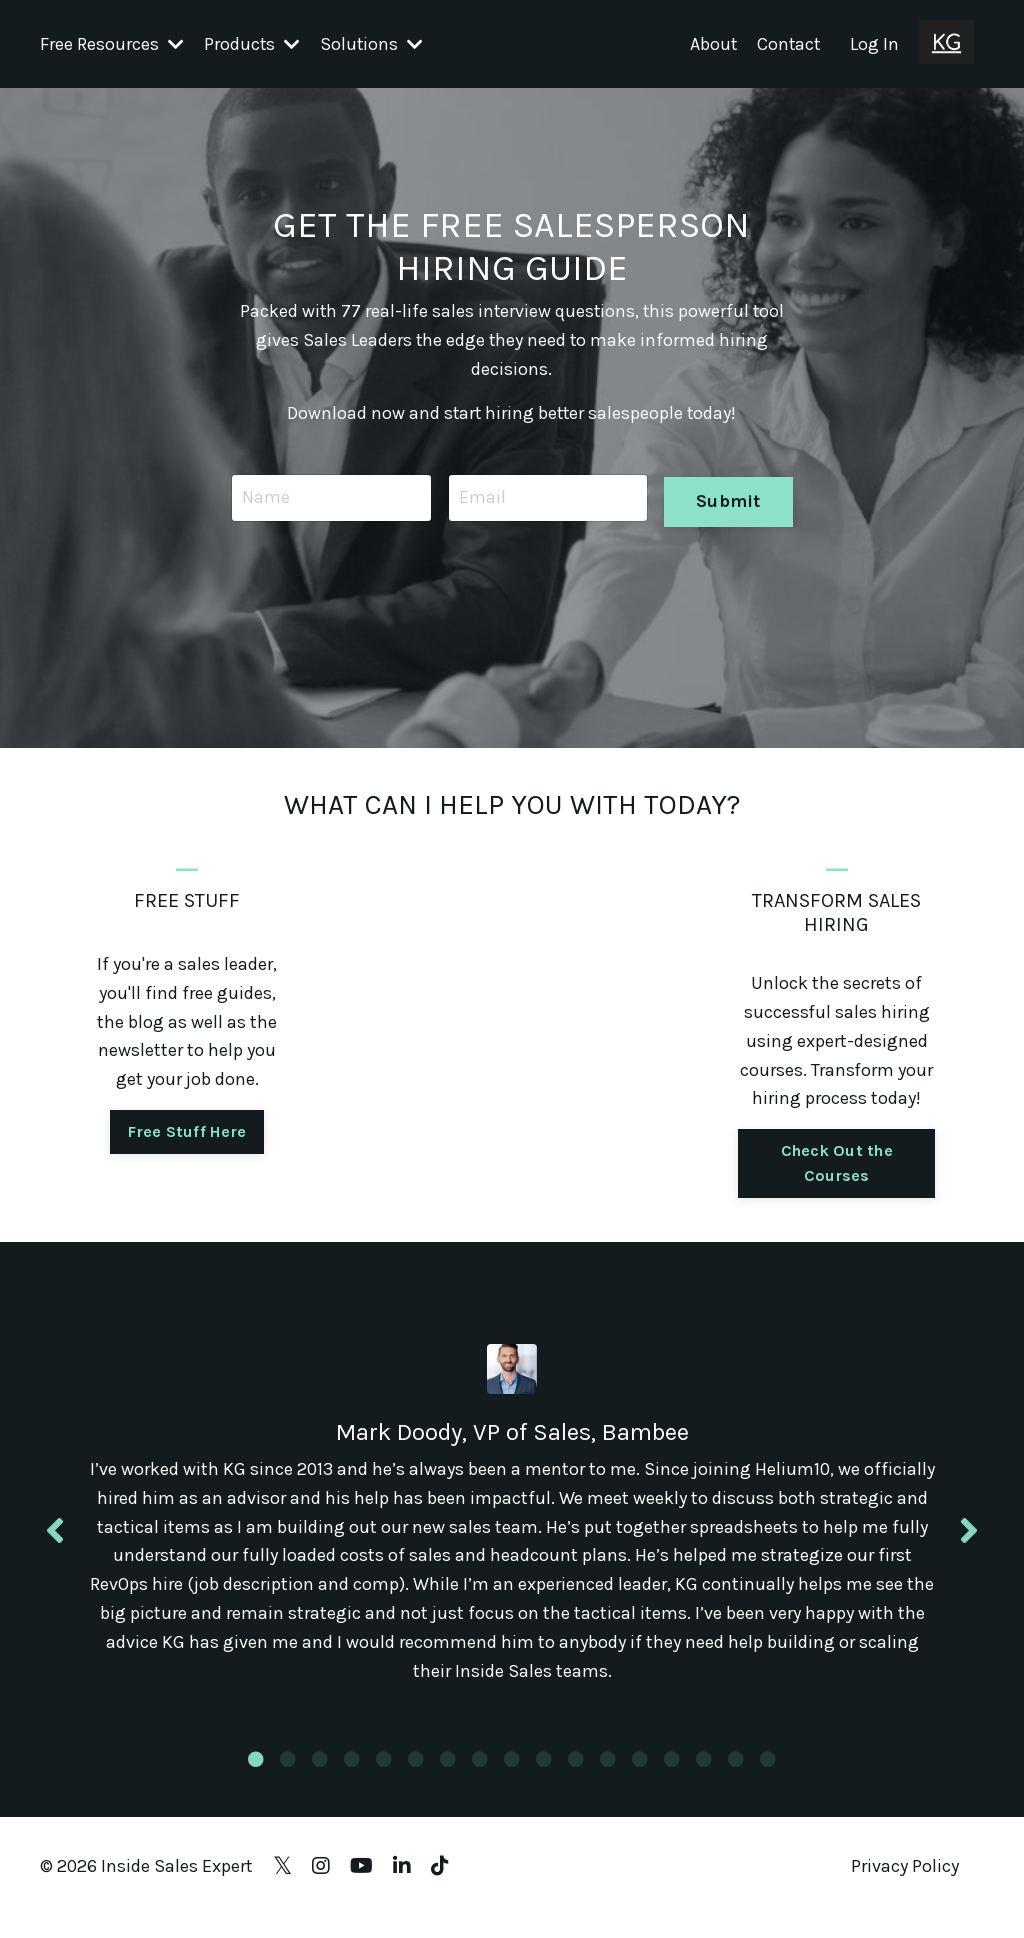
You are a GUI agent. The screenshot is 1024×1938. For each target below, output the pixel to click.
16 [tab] (736, 1781)
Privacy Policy (905, 1888)
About (711, 43)
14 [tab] (672, 1781)
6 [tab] (416, 1781)
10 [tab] (544, 1781)
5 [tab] (384, 1781)
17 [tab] (768, 1781)
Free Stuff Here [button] (187, 1131)
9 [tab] (512, 1781)
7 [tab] (448, 1781)
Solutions (373, 43)
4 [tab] (352, 1781)
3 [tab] (320, 1781)
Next (969, 1540)
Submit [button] (727, 497)
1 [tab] (256, 1781)
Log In (874, 43)
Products (252, 43)
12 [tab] (608, 1781)
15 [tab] (704, 1781)
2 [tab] (288, 1781)
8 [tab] (480, 1781)
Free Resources (112, 43)
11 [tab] (576, 1781)
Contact (787, 43)
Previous (55, 1540)
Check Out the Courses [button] (837, 1162)
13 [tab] (640, 1781)
